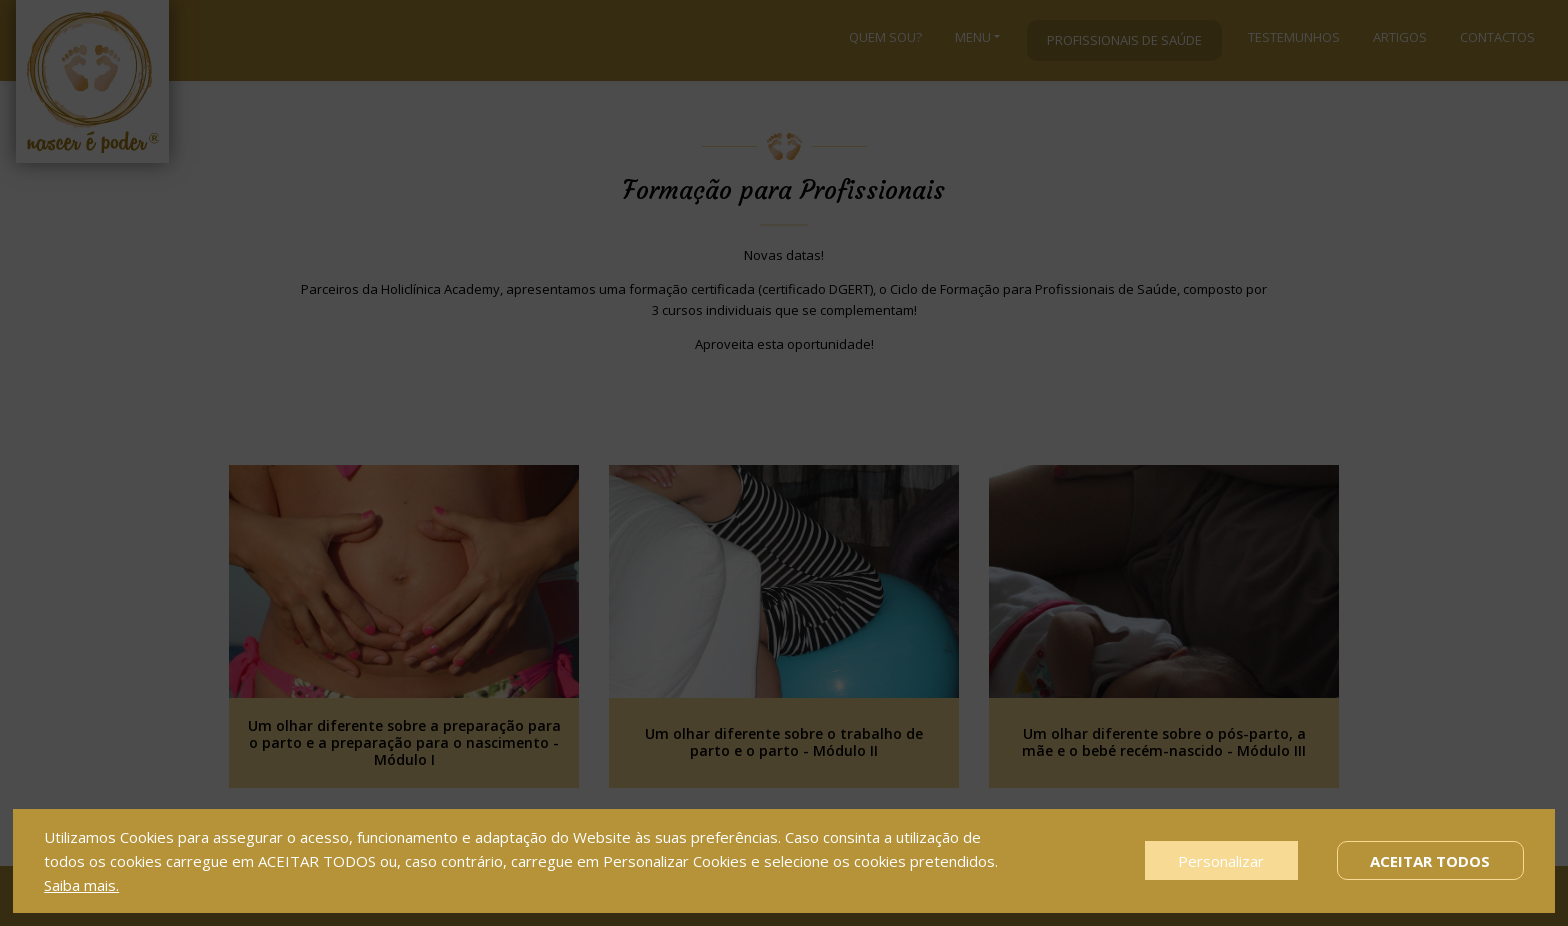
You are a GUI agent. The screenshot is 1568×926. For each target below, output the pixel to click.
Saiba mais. (81, 885)
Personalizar (1221, 861)
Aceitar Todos (1430, 861)
